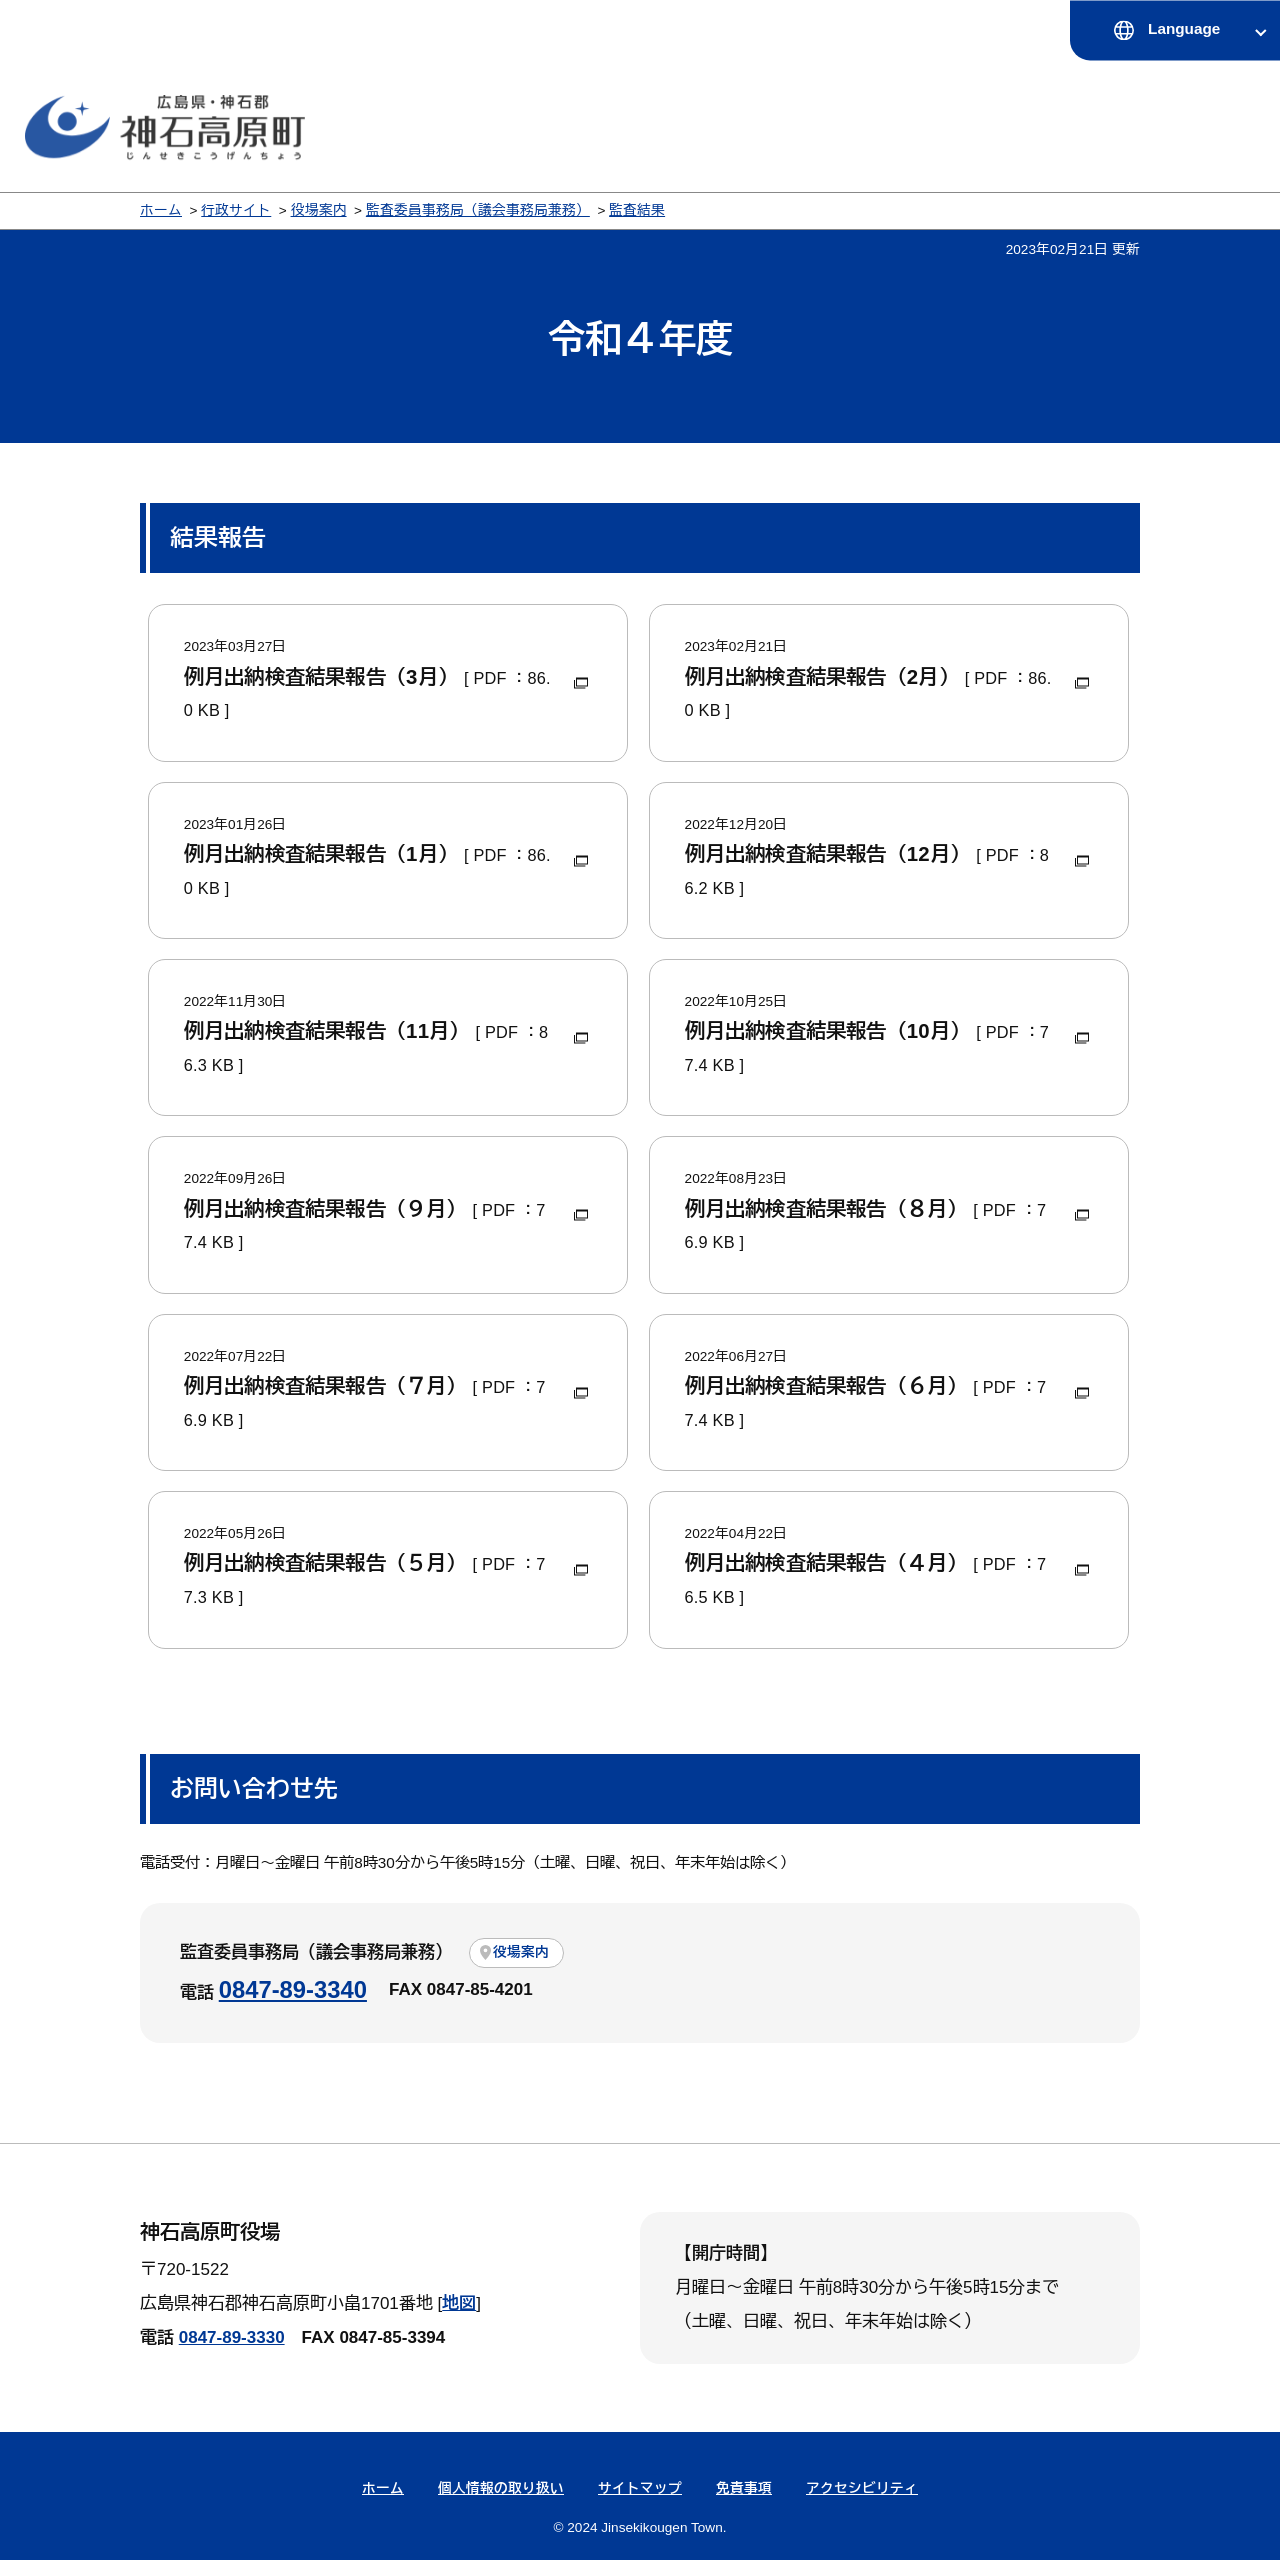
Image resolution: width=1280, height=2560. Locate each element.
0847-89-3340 (293, 1989)
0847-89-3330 (232, 2337)
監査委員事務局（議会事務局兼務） (478, 210)
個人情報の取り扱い (501, 2488)
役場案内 (319, 210)
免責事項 (744, 2488)
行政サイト (236, 210)
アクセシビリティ (862, 2488)
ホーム (161, 210)
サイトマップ (640, 2488)
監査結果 (637, 210)
